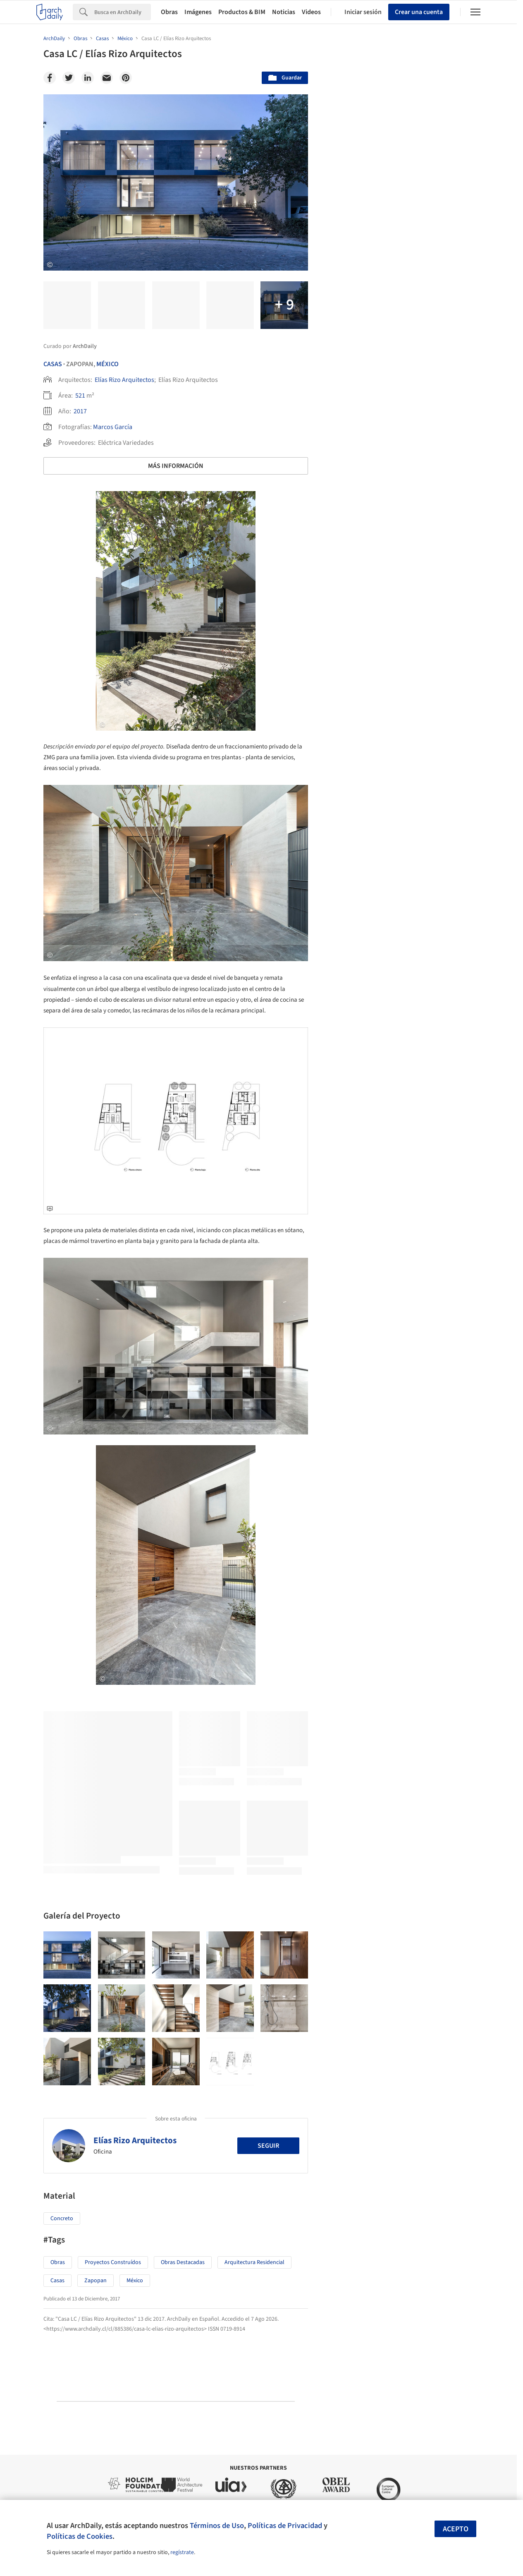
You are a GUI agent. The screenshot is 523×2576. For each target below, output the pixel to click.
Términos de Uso (217, 2525)
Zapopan (95, 2280)
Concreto (61, 2218)
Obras (169, 12)
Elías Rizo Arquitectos (124, 379)
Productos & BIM (241, 12)
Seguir (268, 2145)
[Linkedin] (87, 78)
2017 (80, 411)
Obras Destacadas (183, 2262)
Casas (52, 364)
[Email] (106, 78)
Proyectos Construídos (113, 2262)
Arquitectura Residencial (254, 2262)
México (107, 364)
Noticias (283, 12)
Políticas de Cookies (79, 2536)
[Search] (122, 12)
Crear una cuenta (419, 12)
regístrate (182, 2552)
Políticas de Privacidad (285, 2525)
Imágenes (198, 12)
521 (80, 395)
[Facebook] (49, 78)
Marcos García (112, 427)
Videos (311, 12)
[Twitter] (68, 78)
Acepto (455, 2529)
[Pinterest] (125, 78)
